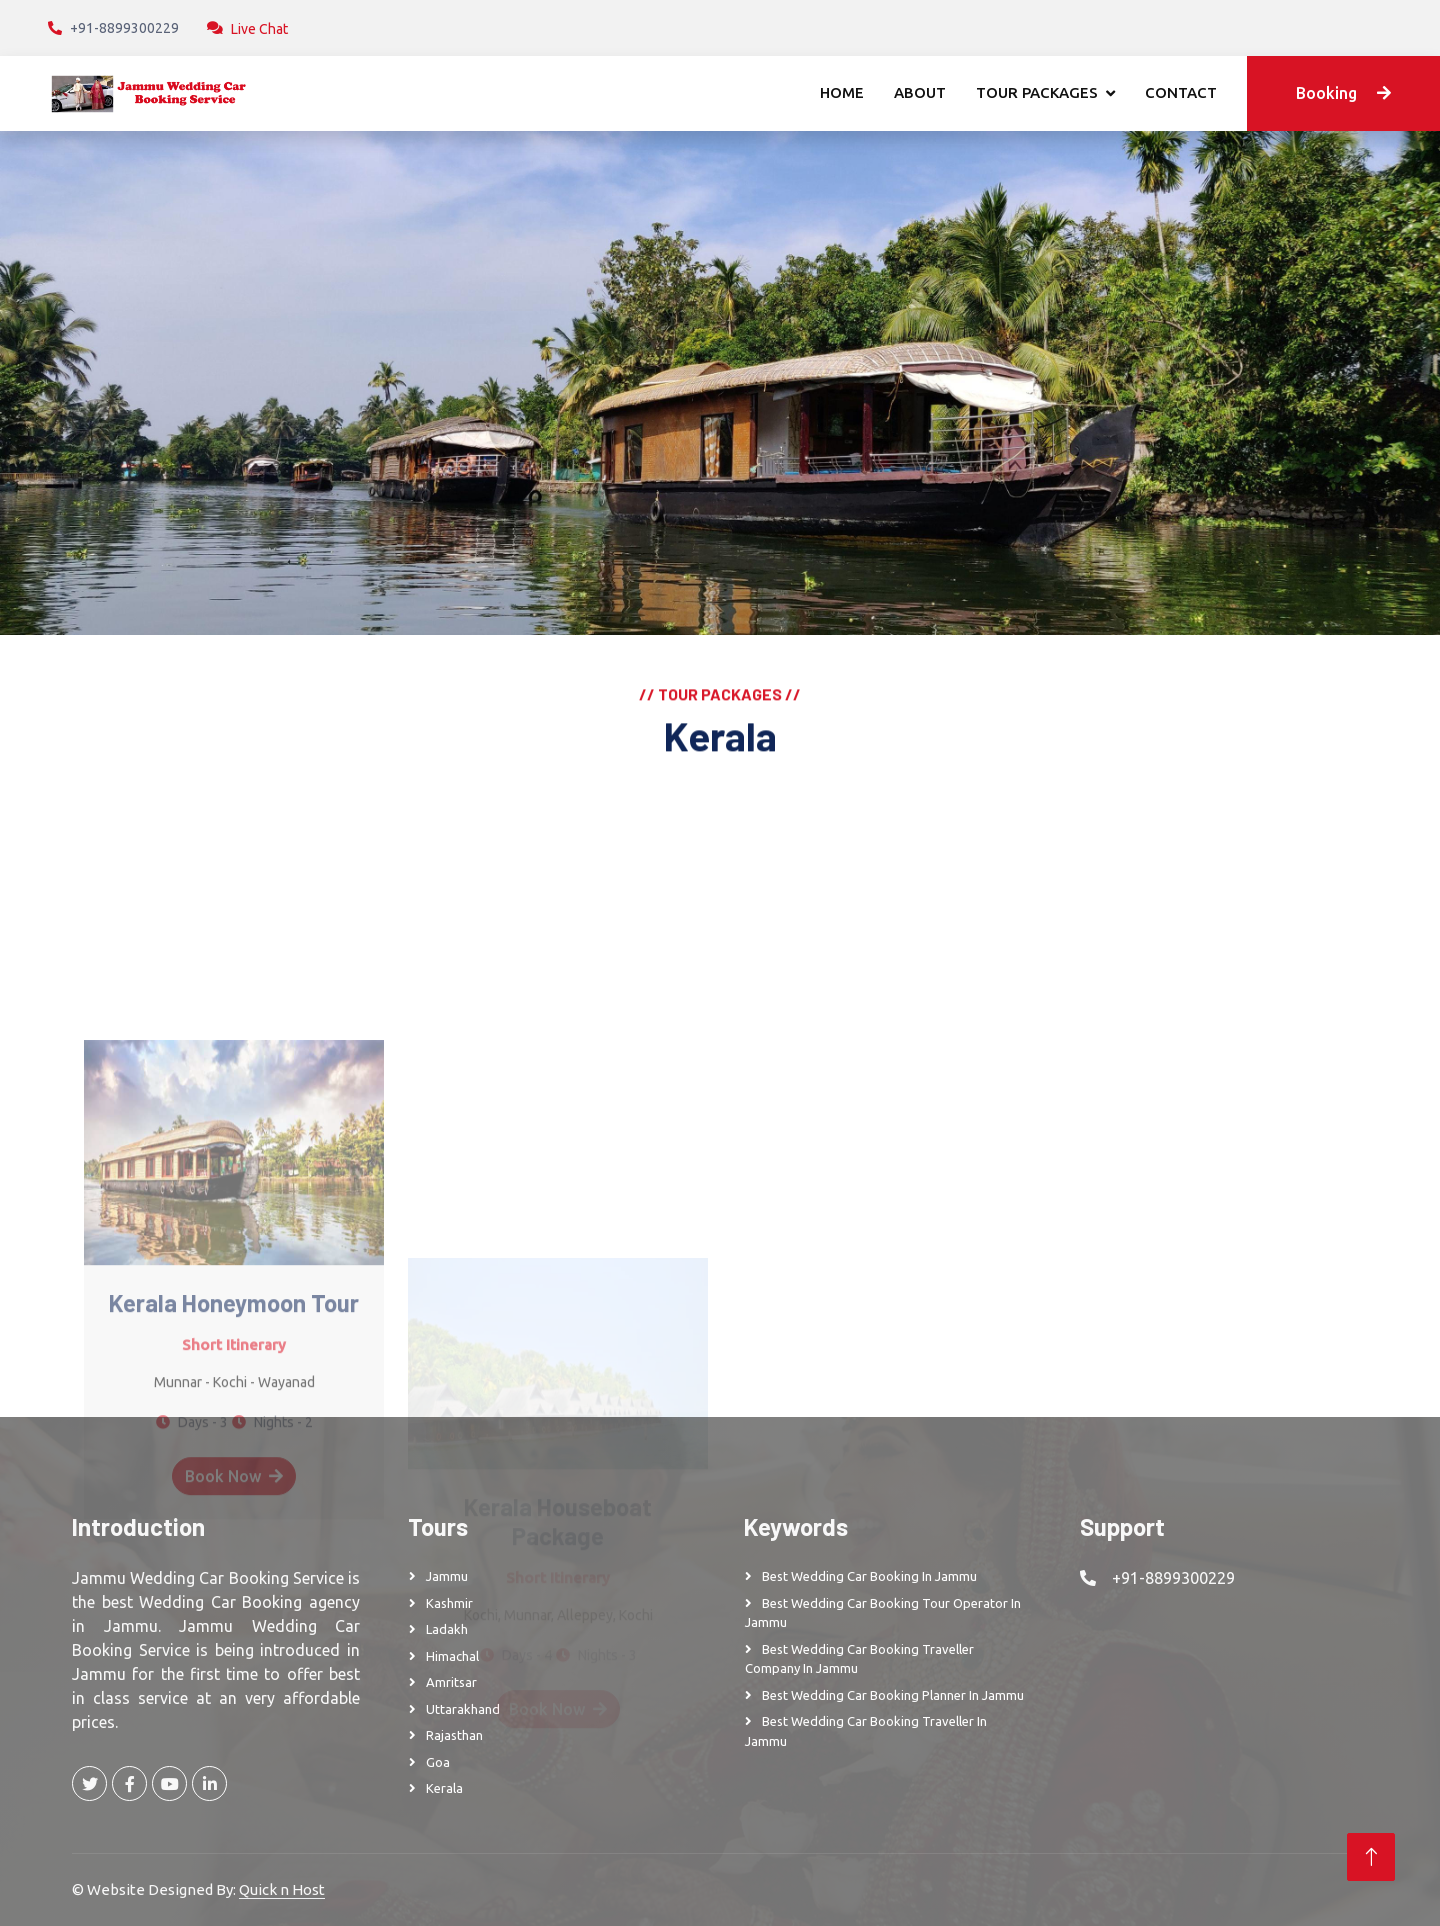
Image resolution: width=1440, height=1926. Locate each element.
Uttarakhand (463, 1709)
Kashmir (449, 1603)
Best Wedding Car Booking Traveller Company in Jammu (859, 1659)
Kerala (444, 1788)
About (920, 92)
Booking (1343, 93)
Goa (438, 1762)
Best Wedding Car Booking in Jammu (869, 1576)
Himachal (452, 1656)
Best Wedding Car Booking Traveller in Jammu (866, 1731)
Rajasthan (454, 1735)
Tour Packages (1037, 92)
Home (842, 92)
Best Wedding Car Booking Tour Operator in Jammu (883, 1613)
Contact (1181, 92)
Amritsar (451, 1682)
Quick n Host (282, 1889)
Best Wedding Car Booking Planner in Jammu (893, 1695)
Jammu (447, 1576)
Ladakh (447, 1629)
